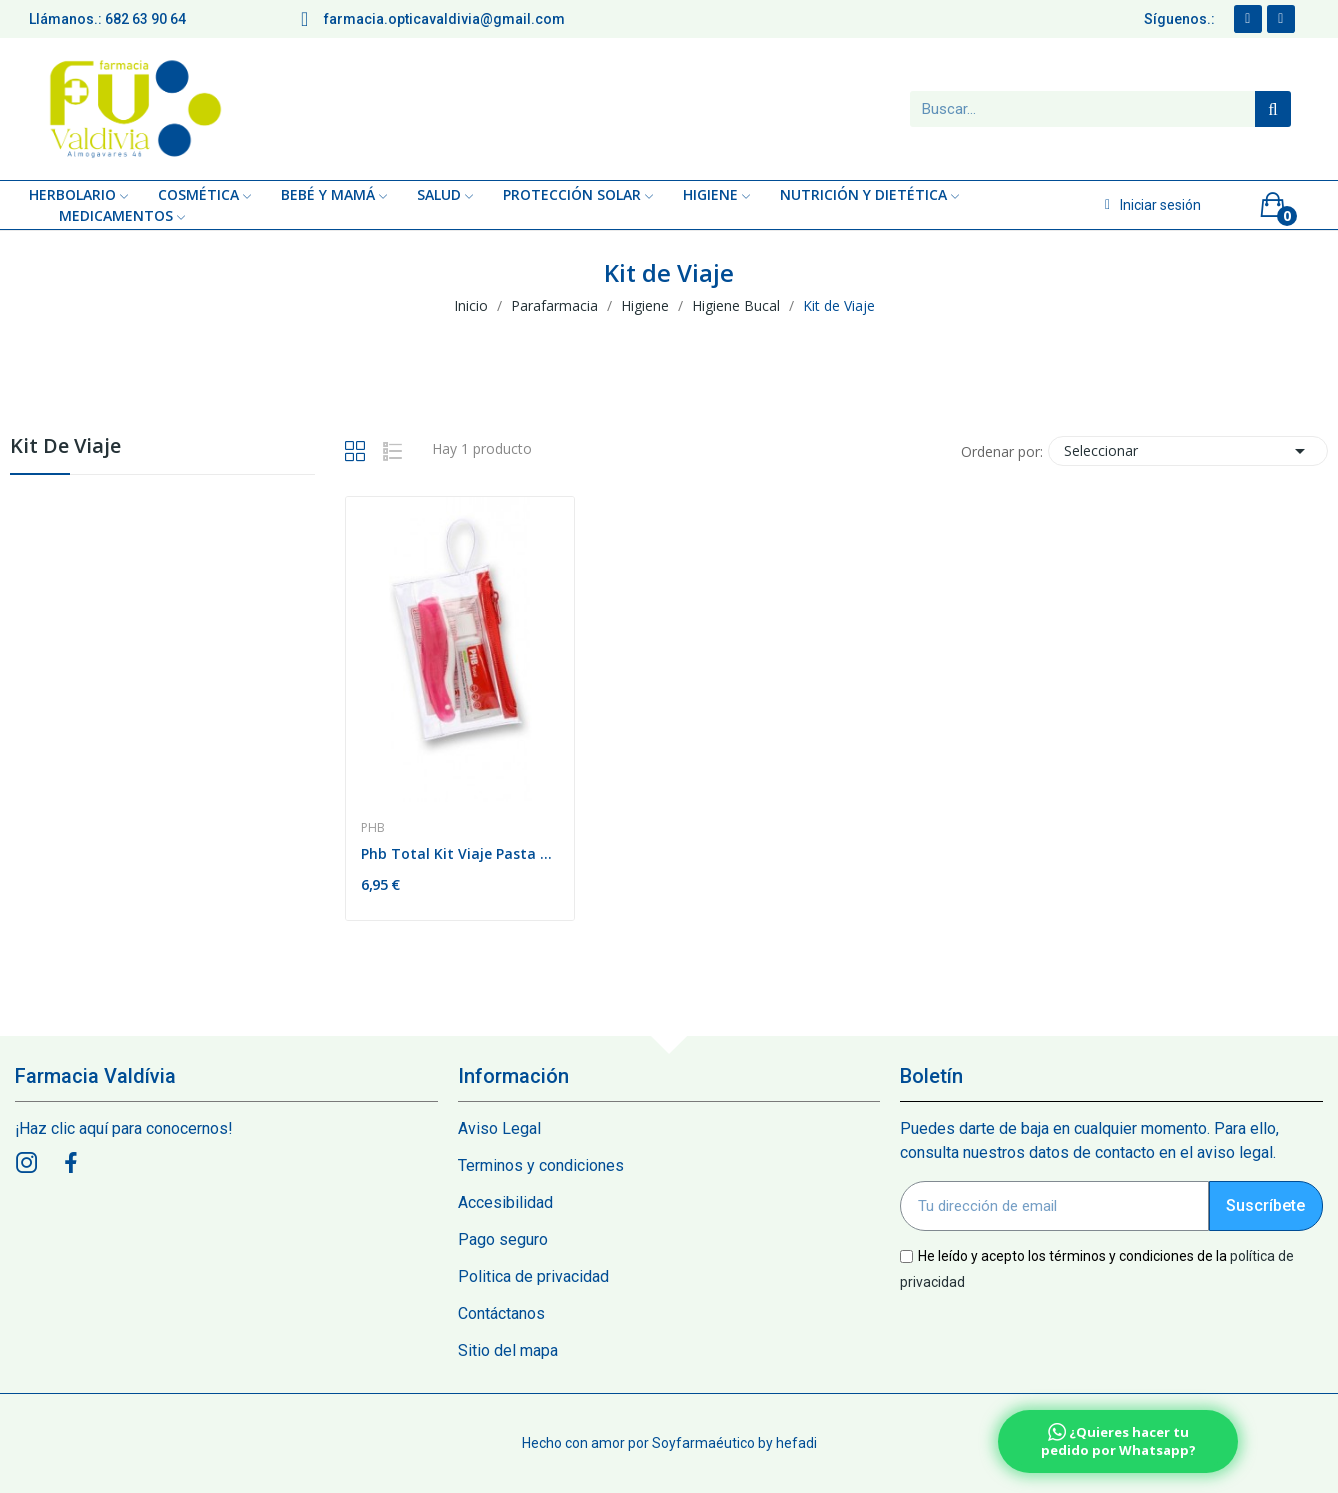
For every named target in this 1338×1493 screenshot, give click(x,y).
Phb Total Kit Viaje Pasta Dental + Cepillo (460, 853)
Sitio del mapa (508, 1350)
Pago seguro (503, 1239)
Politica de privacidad (533, 1276)
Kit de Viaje (65, 447)
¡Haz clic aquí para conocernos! (124, 1128)
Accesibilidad (505, 1202)
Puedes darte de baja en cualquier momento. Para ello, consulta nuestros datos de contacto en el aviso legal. (1089, 1140)
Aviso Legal (499, 1128)
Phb (373, 828)
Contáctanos (501, 1313)
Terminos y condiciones (541, 1165)
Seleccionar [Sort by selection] (1188, 451)
